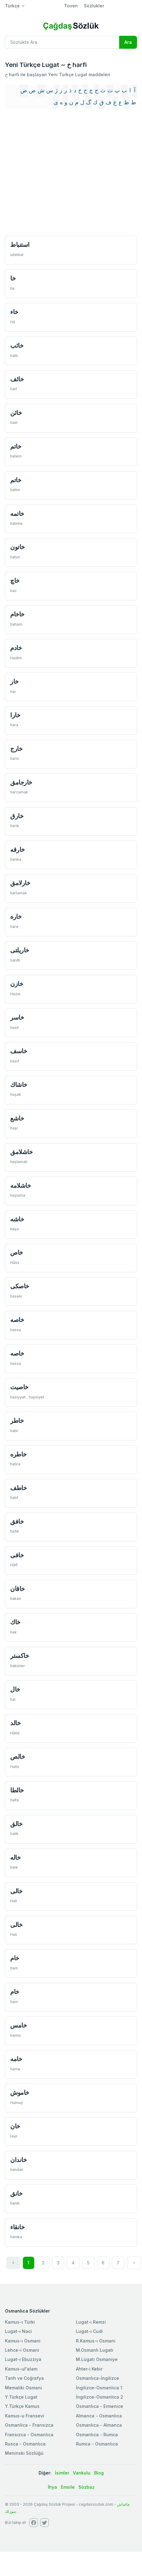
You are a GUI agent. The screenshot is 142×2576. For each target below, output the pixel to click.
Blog (99, 2472)
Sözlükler (94, 5)
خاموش (19, 2092)
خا (12, 278)
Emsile (68, 2487)
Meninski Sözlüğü (24, 2453)
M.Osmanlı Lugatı (94, 2350)
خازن (16, 984)
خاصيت (19, 1387)
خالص (17, 1756)
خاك (15, 1622)
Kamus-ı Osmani (22, 2340)
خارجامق (21, 782)
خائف (16, 379)
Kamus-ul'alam (21, 2368)
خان (15, 2126)
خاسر (17, 1017)
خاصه (17, 1319)
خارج (16, 748)
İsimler (62, 2472)
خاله (15, 1857)
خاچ (14, 580)
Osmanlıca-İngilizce (97, 2378)
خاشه (17, 1219)
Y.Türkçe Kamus (22, 2406)
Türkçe (12, 5)
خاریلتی (19, 950)
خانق (16, 2193)
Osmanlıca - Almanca (99, 2425)
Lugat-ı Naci (18, 2331)
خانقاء (17, 2227)
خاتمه (17, 513)
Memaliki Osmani (23, 2387)
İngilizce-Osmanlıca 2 (99, 2397)
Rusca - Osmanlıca (25, 2443)
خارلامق (20, 883)
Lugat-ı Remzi (91, 2322)
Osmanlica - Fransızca (29, 2425)
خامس (18, 2025)
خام (14, 1958)
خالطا (17, 1790)
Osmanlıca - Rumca (97, 2434)
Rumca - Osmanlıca (97, 2443)
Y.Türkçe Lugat (21, 2397)
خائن (16, 412)
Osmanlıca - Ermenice (99, 2406)
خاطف (18, 1488)
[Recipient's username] (62, 42)
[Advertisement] (58, 173)
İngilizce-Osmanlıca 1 (99, 2387)
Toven (71, 5)
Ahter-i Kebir (89, 2368)
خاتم (15, 446)
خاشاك (18, 1084)
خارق (16, 816)
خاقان (17, 1588)
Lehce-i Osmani (22, 2350)
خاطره (18, 1454)
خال (15, 1689)
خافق (16, 1521)
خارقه (17, 849)
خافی (16, 1555)
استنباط (20, 244)
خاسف (18, 1051)
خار (14, 681)
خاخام (17, 614)
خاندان (18, 2160)
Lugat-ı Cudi (89, 2331)
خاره (15, 916)
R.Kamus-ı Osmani (95, 2340)
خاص (16, 1252)
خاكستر (19, 1655)
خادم (16, 648)
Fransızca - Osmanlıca (29, 2434)
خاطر (16, 1420)
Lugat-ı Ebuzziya (23, 2359)
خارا (15, 715)
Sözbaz (86, 2487)
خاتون (17, 547)
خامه (16, 2059)
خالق (16, 1824)
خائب (16, 345)
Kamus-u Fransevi (24, 2415)
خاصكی (19, 1286)
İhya (52, 2487)
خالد (15, 1723)
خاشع (17, 1118)
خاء (14, 312)
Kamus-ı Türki (20, 2322)
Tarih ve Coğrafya (24, 2378)
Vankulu (81, 2472)
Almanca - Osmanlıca (99, 2415)
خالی (16, 1891)
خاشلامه (20, 1185)
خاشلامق (21, 1152)
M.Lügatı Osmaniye (97, 2359)
